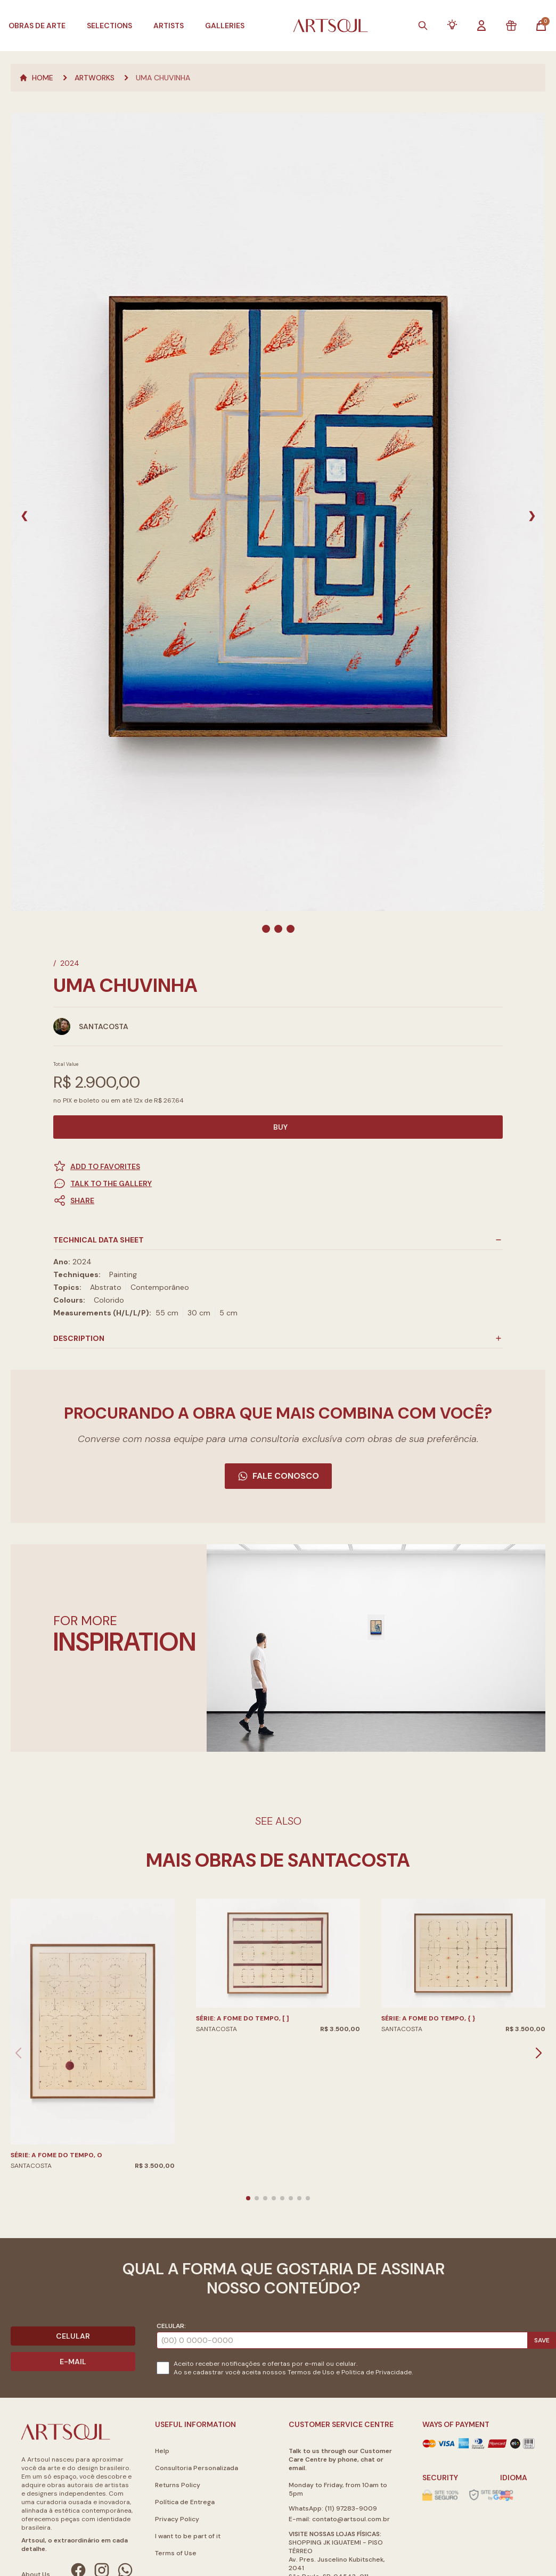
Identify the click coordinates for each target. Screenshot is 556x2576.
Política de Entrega (185, 2502)
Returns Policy (177, 2485)
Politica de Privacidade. (377, 2372)
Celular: (171, 2326)
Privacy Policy (177, 2519)
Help (162, 2451)
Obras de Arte (37, 25)
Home (36, 77)
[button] (278, 1200)
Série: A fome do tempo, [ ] (242, 2018)
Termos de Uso (311, 2372)
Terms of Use (176, 2553)
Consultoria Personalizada (196, 2468)
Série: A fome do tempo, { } (428, 2018)
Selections (109, 25)
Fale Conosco (278, 1475)
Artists (168, 25)
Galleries (224, 25)
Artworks (95, 77)
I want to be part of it (187, 2536)
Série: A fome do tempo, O (56, 2155)
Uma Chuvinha (163, 77)
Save (542, 2340)
